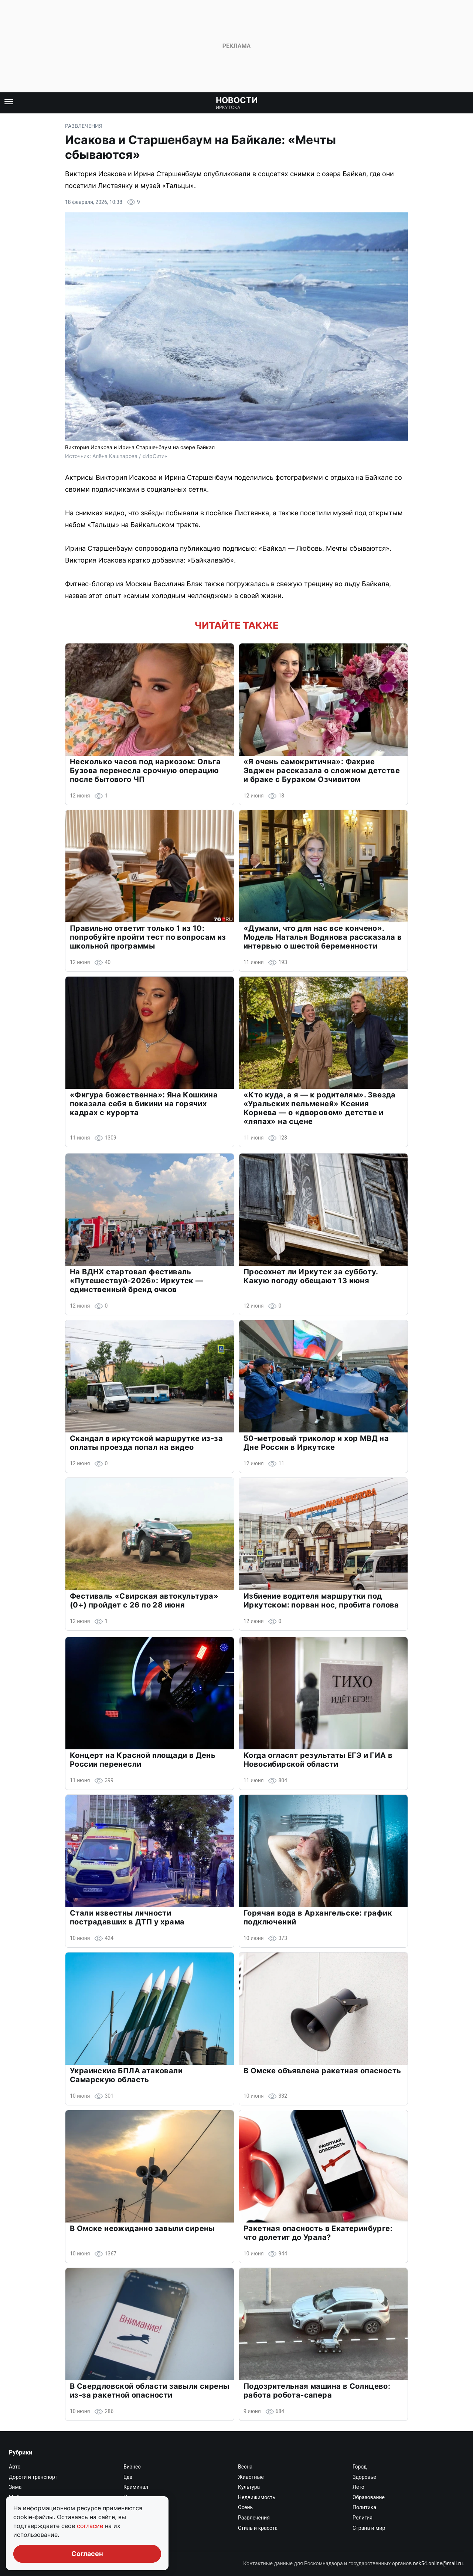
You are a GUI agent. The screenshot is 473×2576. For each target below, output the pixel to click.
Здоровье (364, 2477)
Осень (245, 2507)
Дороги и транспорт (33, 2477)
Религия (362, 2518)
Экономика (137, 2538)
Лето (358, 2487)
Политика (364, 2507)
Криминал (135, 2487)
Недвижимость (256, 2497)
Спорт (130, 2528)
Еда (127, 2477)
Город (360, 2467)
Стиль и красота (258, 2528)
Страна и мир (369, 2528)
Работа (131, 2518)
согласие (91, 2525)
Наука (130, 2497)
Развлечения (83, 126)
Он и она (133, 2507)
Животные (251, 2477)
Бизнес (132, 2467)
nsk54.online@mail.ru (438, 2563)
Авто (15, 2467)
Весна (245, 2467)
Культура (249, 2487)
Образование (369, 2497)
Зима (15, 2487)
